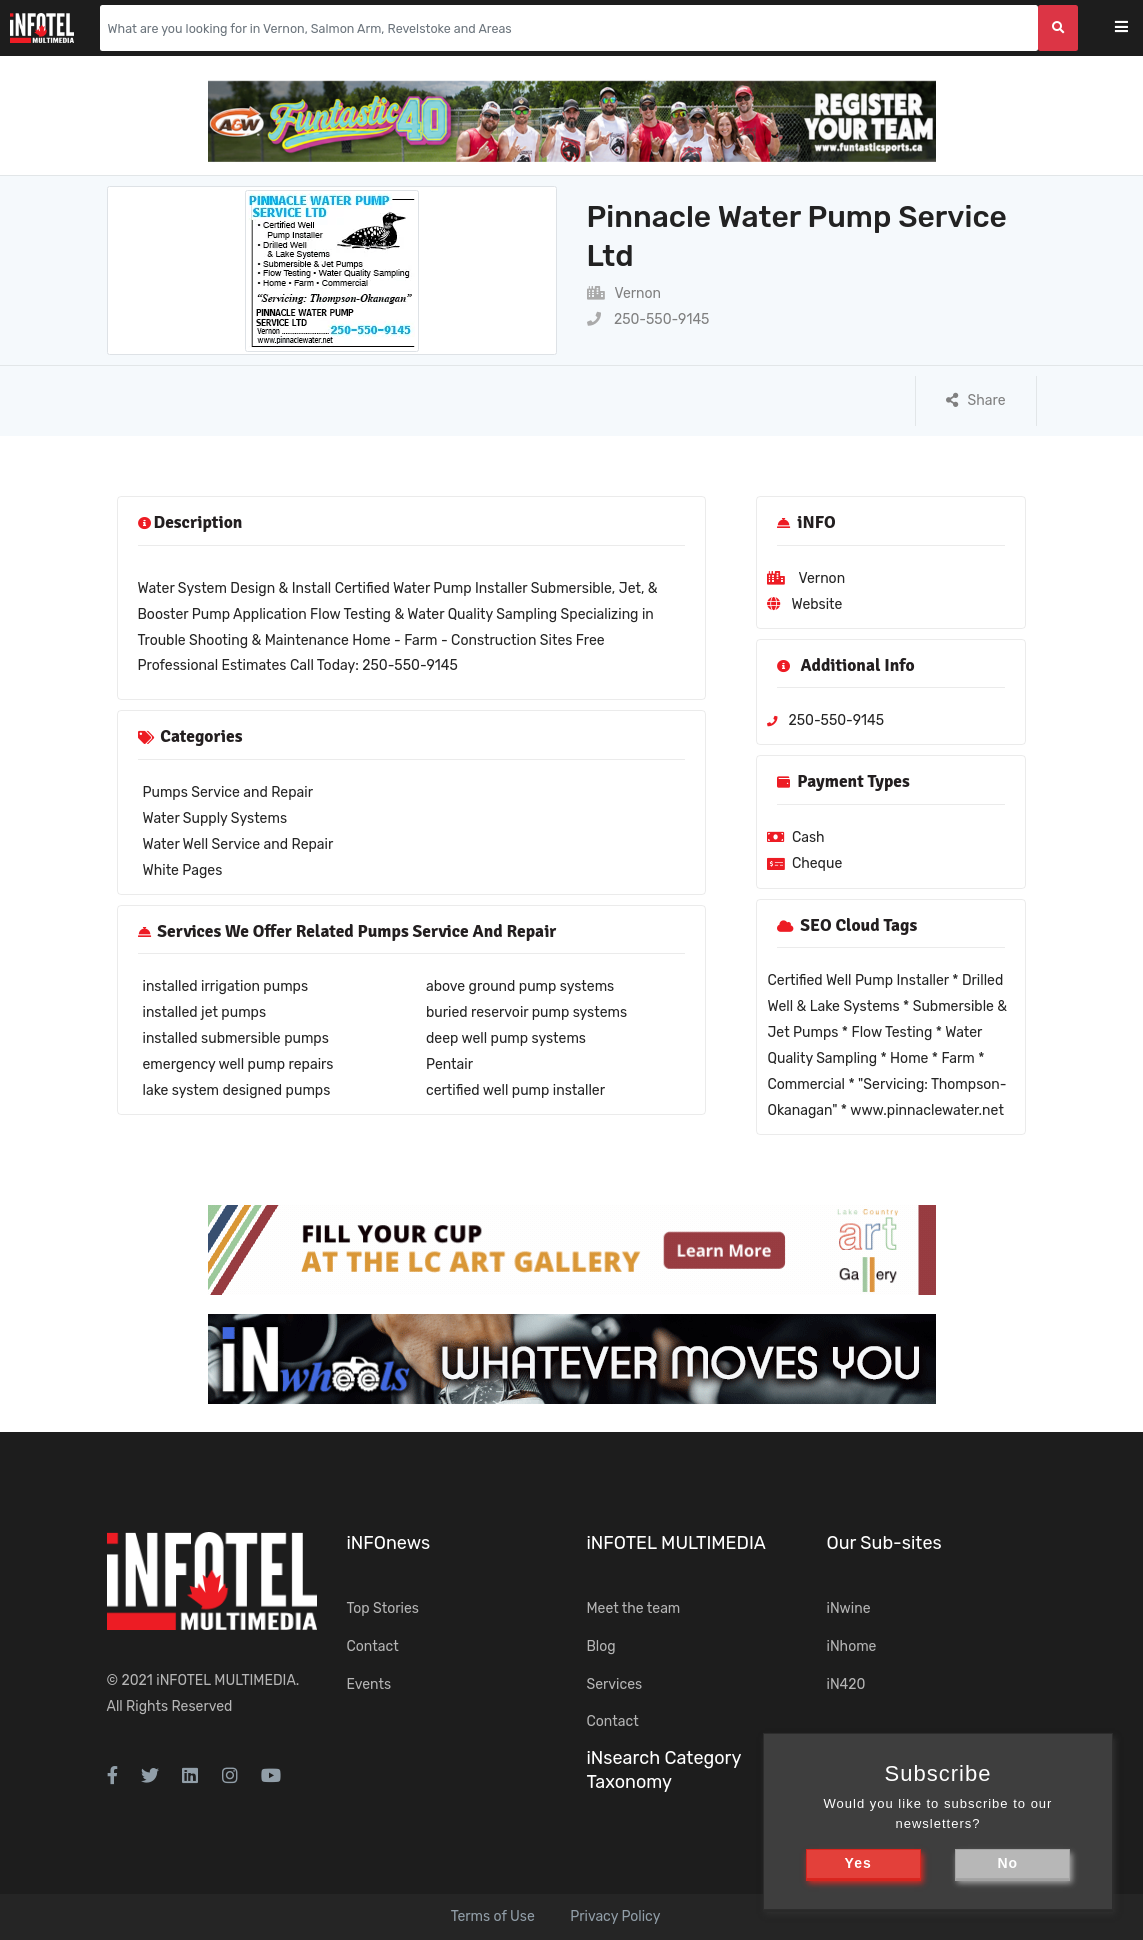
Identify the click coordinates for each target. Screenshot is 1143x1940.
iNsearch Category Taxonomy (664, 1769)
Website (816, 604)
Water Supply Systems (215, 818)
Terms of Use (493, 1916)
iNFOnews (389, 1543)
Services (615, 1684)
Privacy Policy (615, 1916)
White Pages (183, 870)
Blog (601, 1646)
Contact (373, 1646)
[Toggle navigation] (1134, 28)
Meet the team (634, 1608)
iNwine (849, 1608)
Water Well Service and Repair (238, 844)
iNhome (852, 1646)
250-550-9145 (648, 319)
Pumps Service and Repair (228, 792)
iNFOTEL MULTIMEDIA (226, 1680)
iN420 (846, 1684)
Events (369, 1684)
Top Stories (383, 1608)
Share (976, 400)
